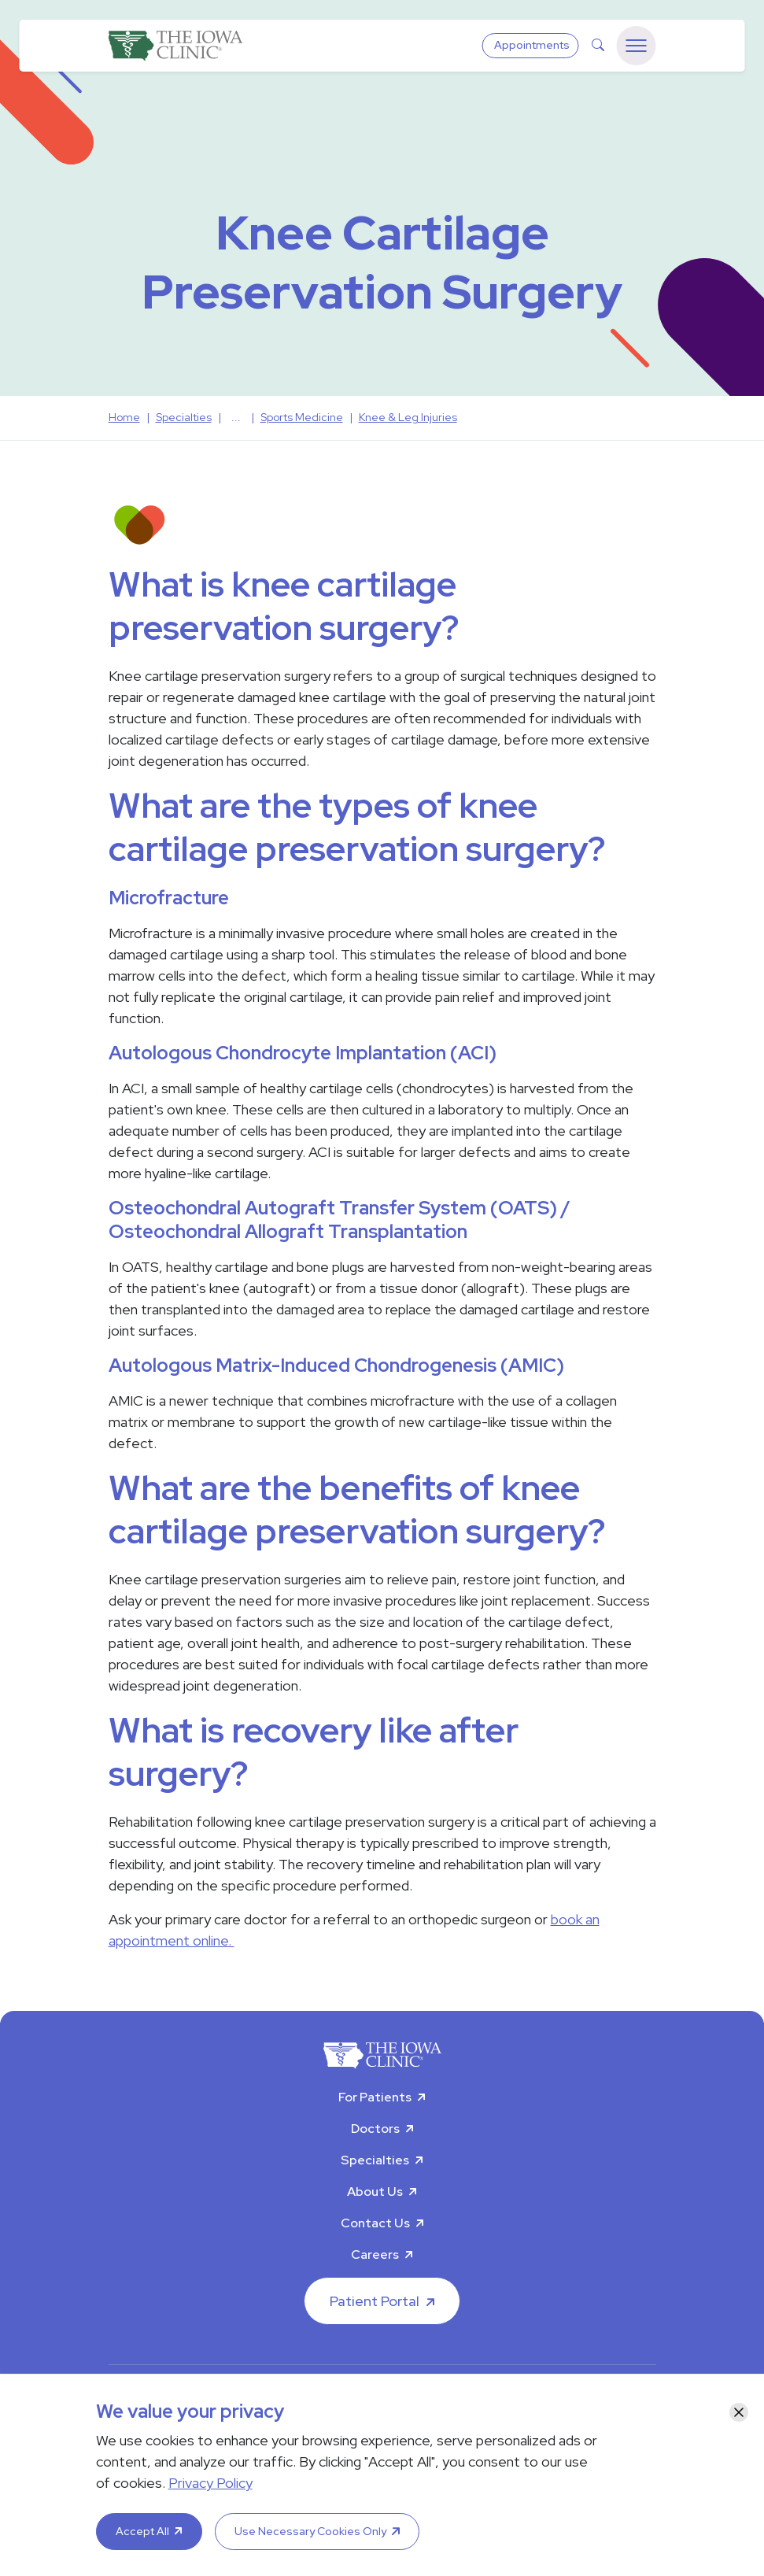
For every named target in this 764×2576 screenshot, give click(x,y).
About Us (375, 2191)
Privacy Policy (210, 2483)
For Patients (375, 2097)
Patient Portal (374, 2301)
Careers (375, 2254)
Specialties (375, 2160)
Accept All (142, 2531)
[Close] (738, 2412)
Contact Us (375, 2223)
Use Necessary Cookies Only (310, 2531)
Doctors (375, 2128)
